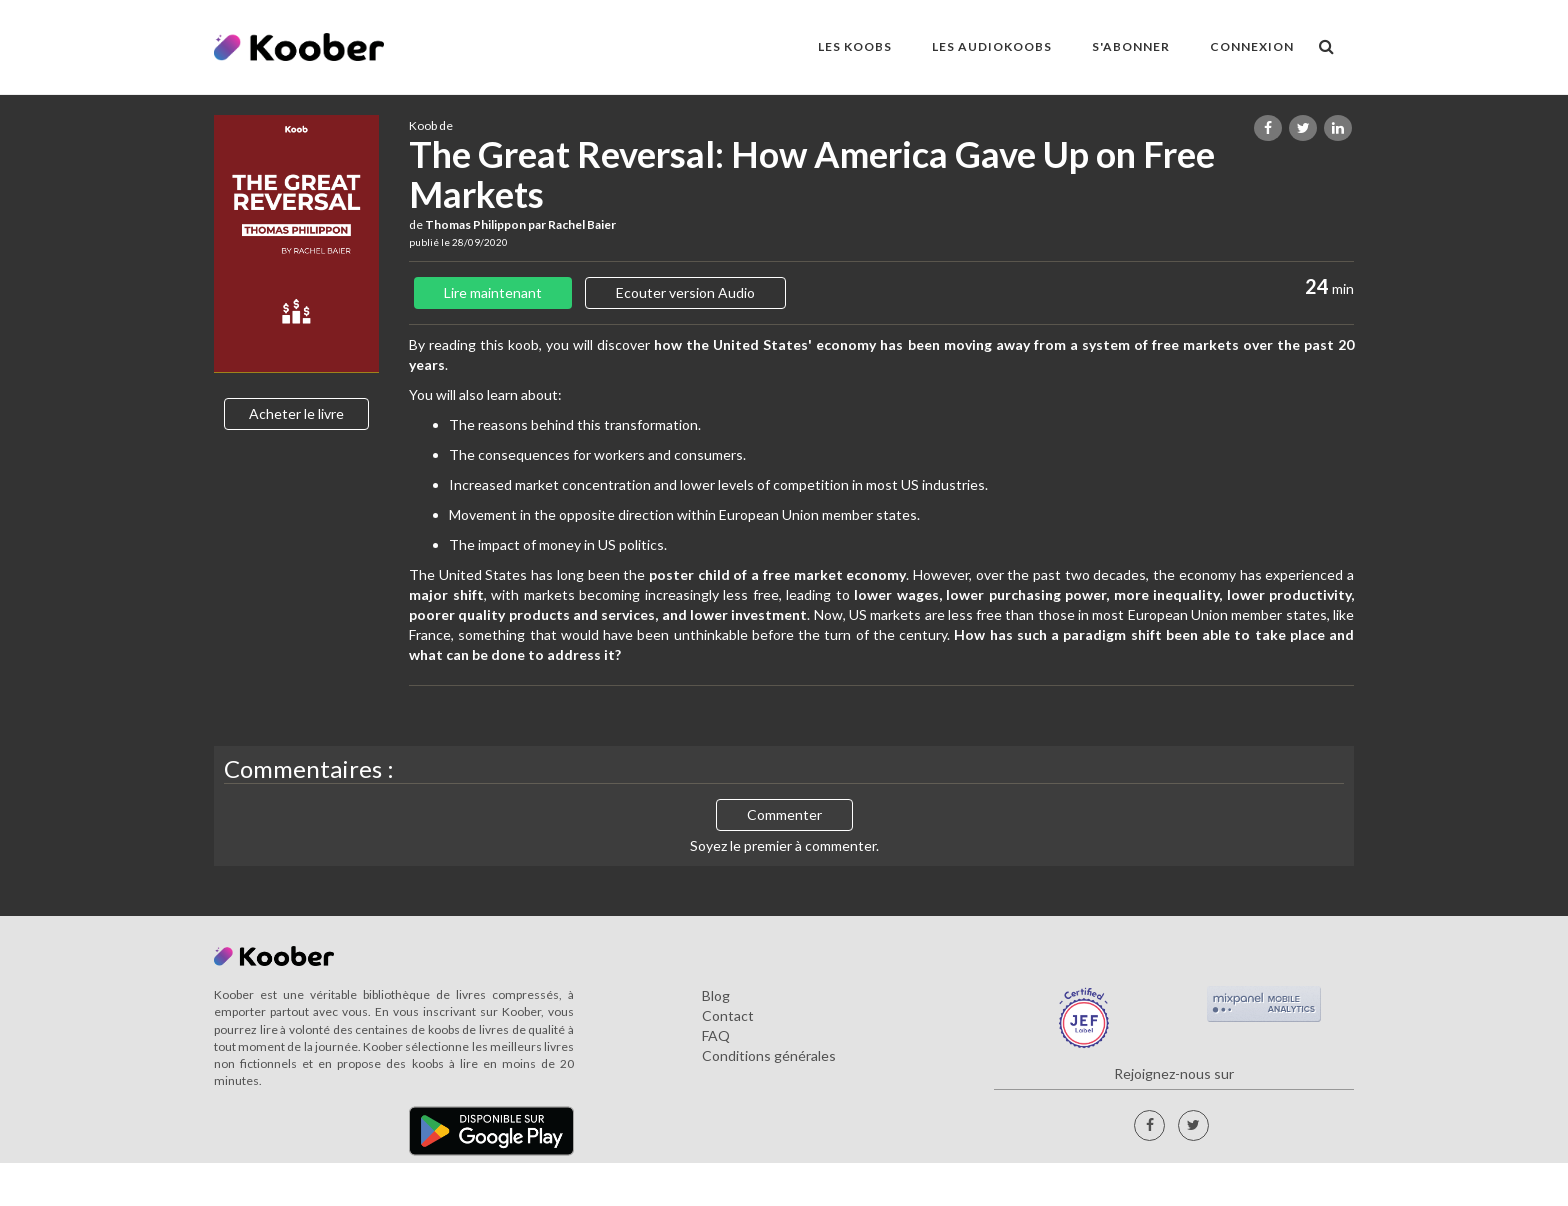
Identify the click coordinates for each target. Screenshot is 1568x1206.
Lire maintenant (493, 292)
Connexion (1252, 46)
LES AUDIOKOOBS (992, 46)
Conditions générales (769, 1055)
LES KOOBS (855, 46)
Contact (728, 1015)
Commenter (784, 814)
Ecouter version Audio (685, 292)
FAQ (716, 1035)
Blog (716, 995)
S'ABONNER (1131, 46)
